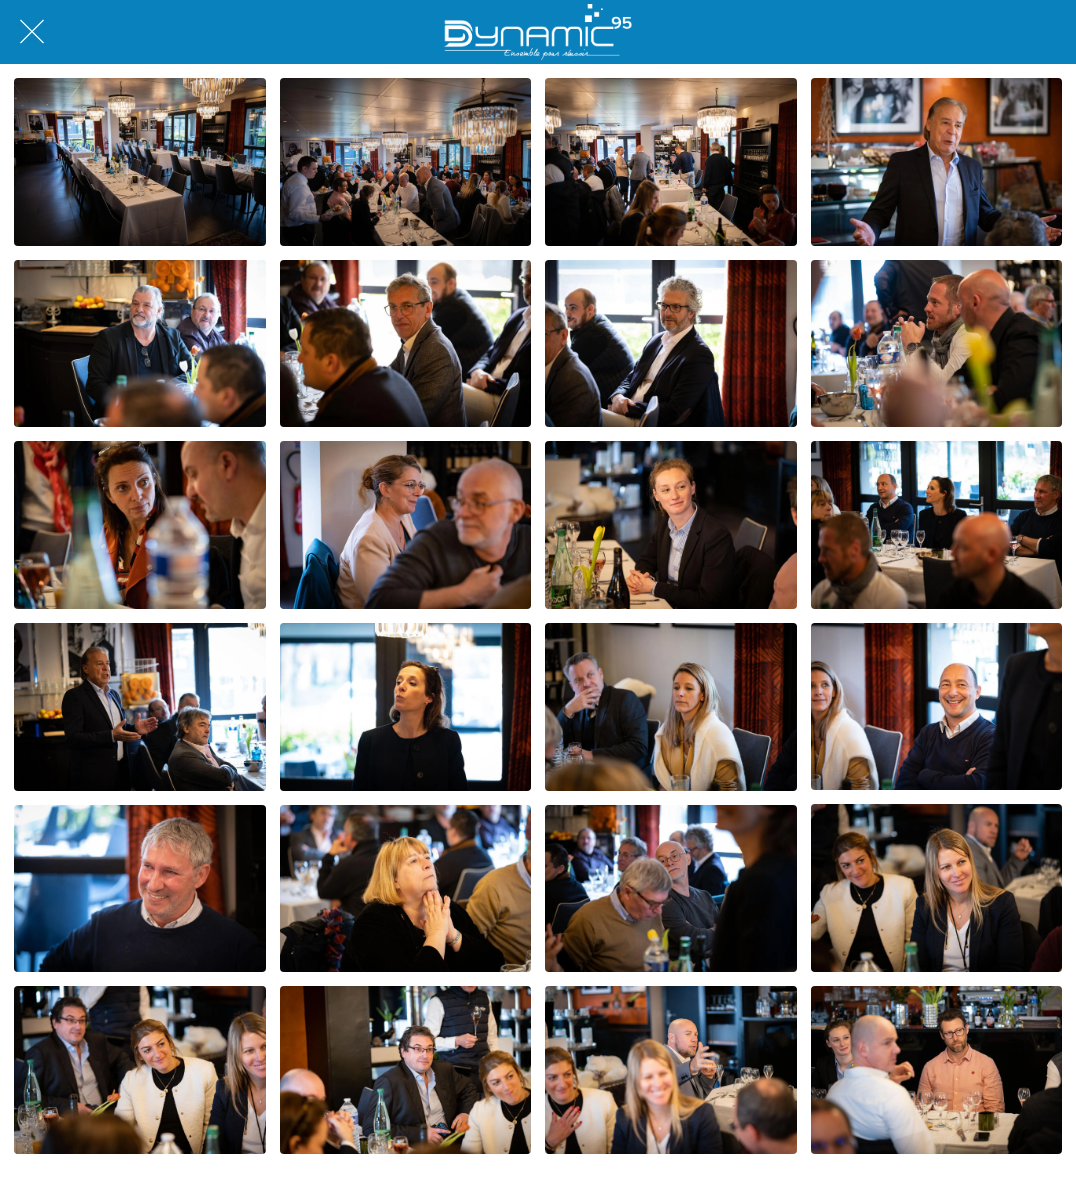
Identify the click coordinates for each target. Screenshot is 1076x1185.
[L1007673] (406, 162)
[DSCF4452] (140, 707)
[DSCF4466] (406, 1070)
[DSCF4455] (406, 707)
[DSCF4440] (937, 344)
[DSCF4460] (406, 889)
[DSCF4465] (140, 1070)
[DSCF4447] (671, 525)
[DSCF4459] (140, 889)
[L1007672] (671, 162)
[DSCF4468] (937, 1070)
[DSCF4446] (406, 525)
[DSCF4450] (937, 525)
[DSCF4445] (671, 344)
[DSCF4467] (671, 1070)
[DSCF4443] (140, 344)
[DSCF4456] (671, 707)
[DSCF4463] (937, 888)
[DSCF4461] (671, 889)
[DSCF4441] (937, 162)
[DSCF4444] (406, 344)
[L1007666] (140, 162)
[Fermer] (32, 32)
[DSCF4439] (140, 525)
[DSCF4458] (937, 707)
